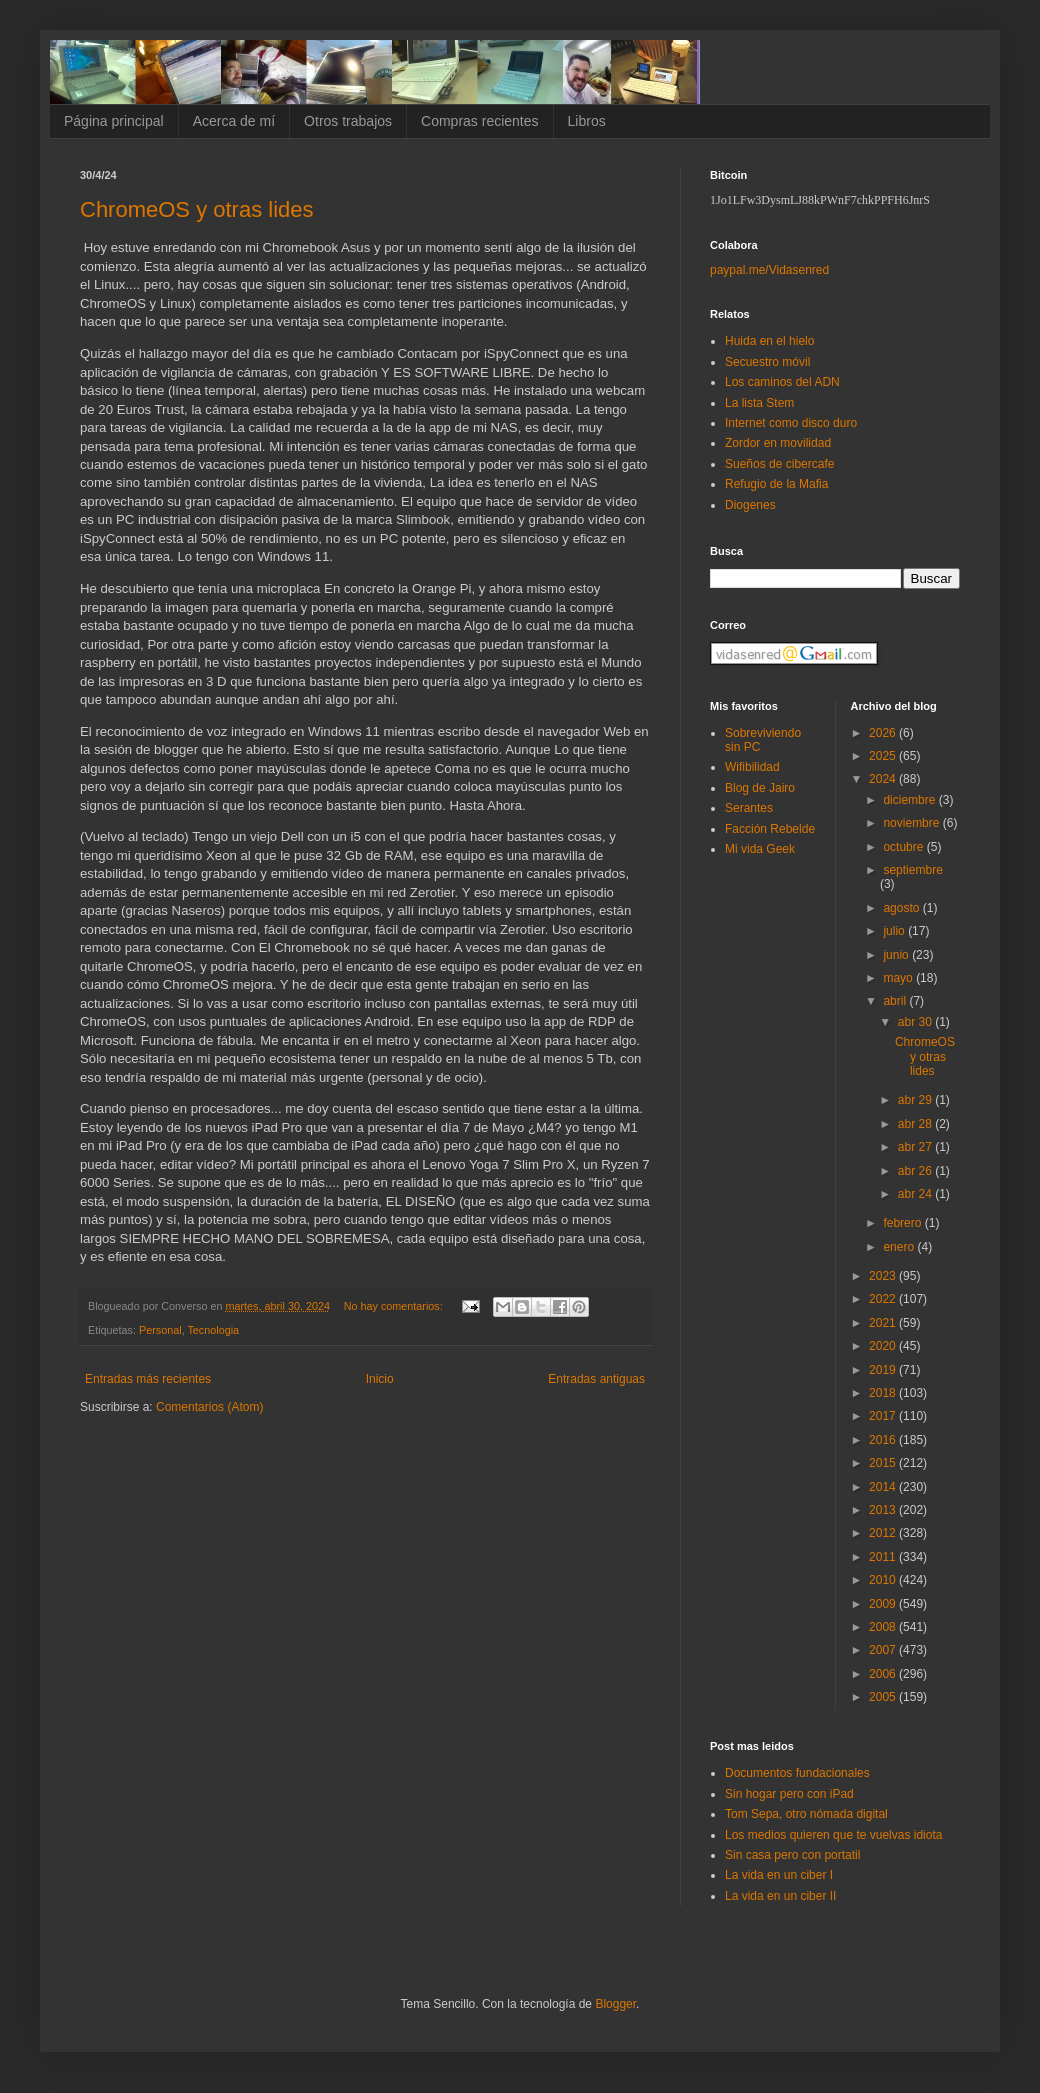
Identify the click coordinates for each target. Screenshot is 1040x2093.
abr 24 (916, 1194)
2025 (884, 756)
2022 (884, 1299)
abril (896, 1001)
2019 (884, 1370)
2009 (884, 1604)
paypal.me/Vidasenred (769, 270)
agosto (902, 908)
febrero (903, 1223)
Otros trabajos (348, 121)
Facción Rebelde (770, 829)
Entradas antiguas (596, 1379)
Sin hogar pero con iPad (789, 1794)
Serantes (749, 808)
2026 (884, 733)
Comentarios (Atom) (209, 1407)
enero (900, 1247)
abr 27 (916, 1147)
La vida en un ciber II (780, 1896)
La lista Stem (759, 403)
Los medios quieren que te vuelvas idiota (833, 1835)
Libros (587, 121)
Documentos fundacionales (797, 1773)
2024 (884, 779)
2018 (884, 1393)
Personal (160, 1330)
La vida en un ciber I (779, 1875)
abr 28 (916, 1124)
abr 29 (916, 1100)
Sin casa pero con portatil (792, 1855)
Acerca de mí (234, 121)
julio (895, 931)
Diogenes (750, 505)
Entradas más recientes (148, 1379)
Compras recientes (480, 121)
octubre (904, 847)
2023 (884, 1276)
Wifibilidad (752, 767)
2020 (884, 1346)
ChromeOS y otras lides (197, 209)
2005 (884, 1697)
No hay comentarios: (395, 1306)
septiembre (912, 870)
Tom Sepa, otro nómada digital (806, 1814)
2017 (884, 1416)
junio (897, 955)
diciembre (910, 800)
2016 (884, 1440)
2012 (884, 1533)
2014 (884, 1487)
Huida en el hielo (769, 341)
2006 (884, 1674)
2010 (884, 1580)
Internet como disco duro (791, 423)
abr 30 (916, 1022)
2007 (884, 1650)
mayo (899, 978)
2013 (884, 1510)
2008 (884, 1627)
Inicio (380, 1379)
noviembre (912, 823)
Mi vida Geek (760, 849)
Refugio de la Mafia (776, 484)
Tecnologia (213, 1330)
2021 (884, 1323)
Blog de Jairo (760, 788)
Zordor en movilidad (778, 443)
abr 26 (916, 1171)
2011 (884, 1557)
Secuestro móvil (767, 362)
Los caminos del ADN (782, 382)
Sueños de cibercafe (779, 464)
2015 (884, 1463)
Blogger (615, 2004)
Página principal (114, 121)
